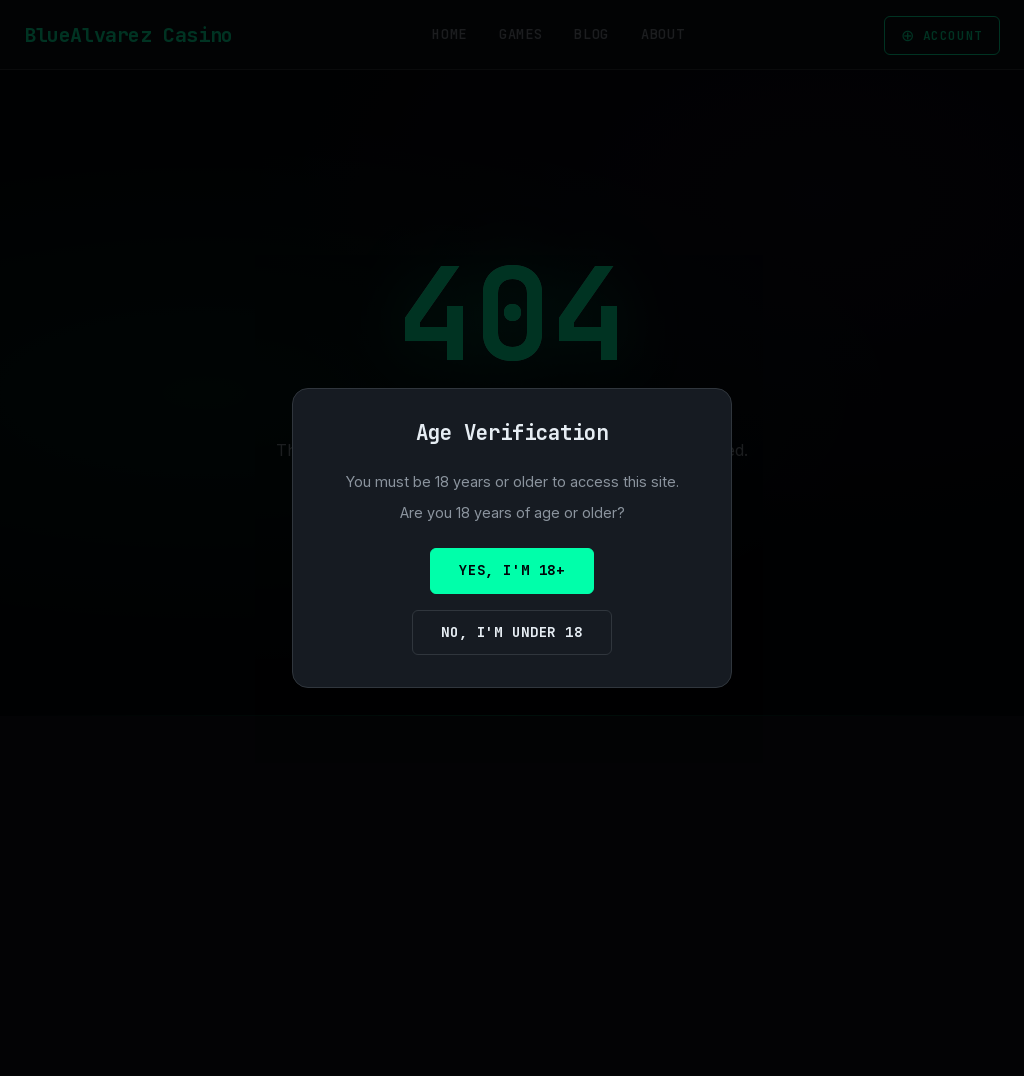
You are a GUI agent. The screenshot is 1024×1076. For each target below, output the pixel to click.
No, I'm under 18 (511, 632)
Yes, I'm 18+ (512, 570)
